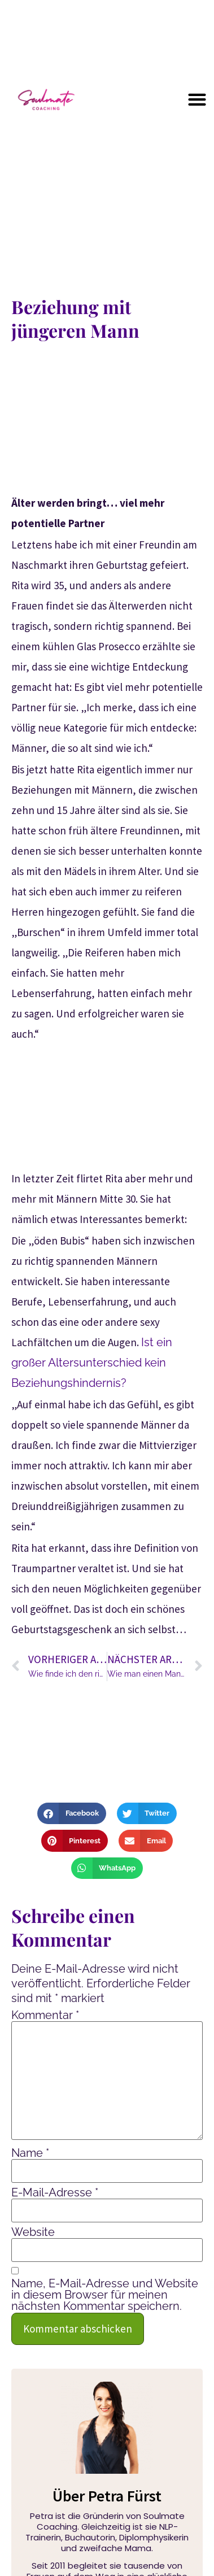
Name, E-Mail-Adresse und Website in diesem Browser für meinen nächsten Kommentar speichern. (104, 2295)
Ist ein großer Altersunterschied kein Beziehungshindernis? (91, 1362)
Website (33, 2232)
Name (30, 2153)
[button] (197, 99)
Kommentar (45, 2015)
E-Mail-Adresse (54, 2192)
